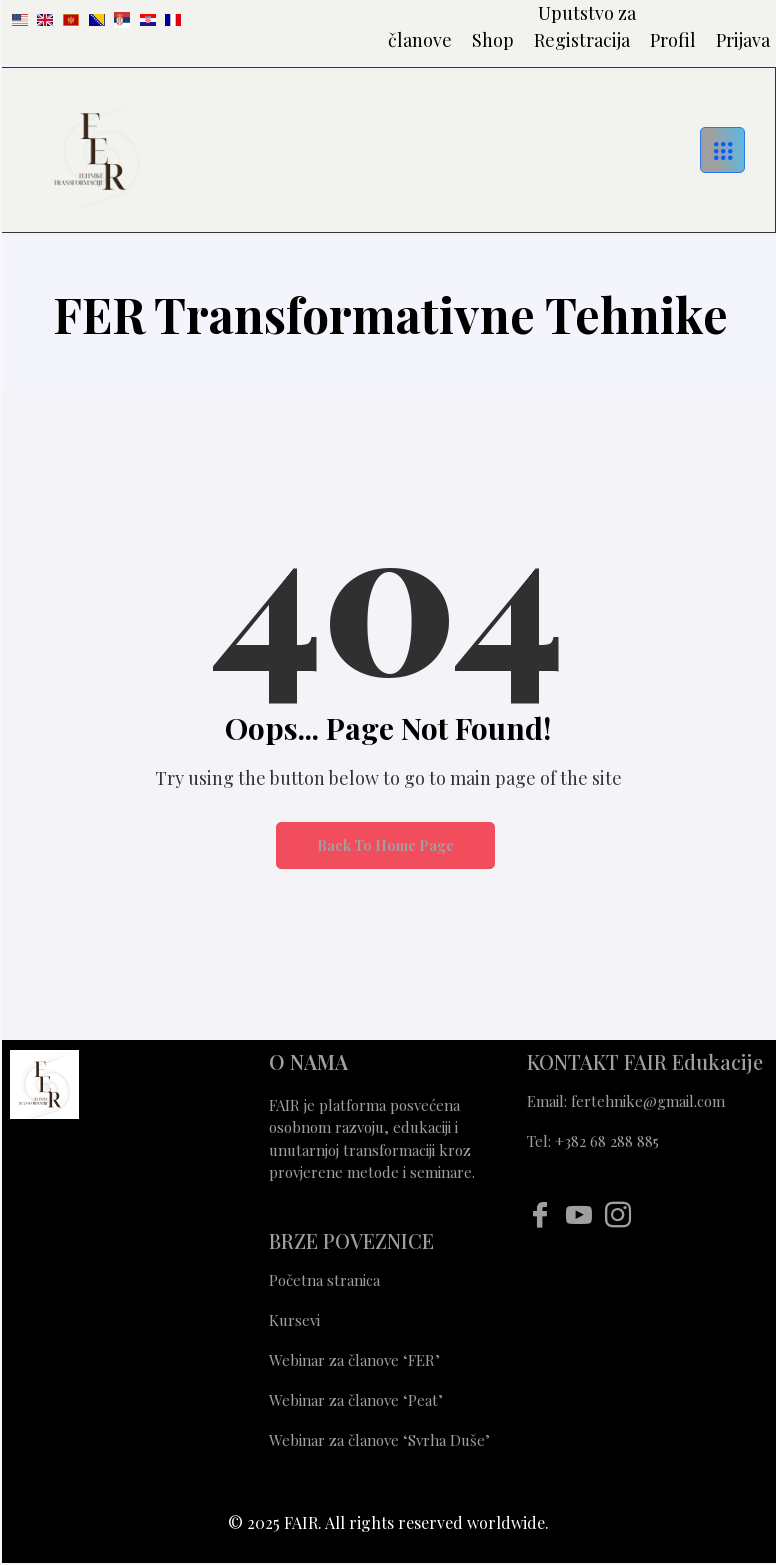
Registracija (582, 40)
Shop (493, 40)
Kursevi (294, 1320)
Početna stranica (324, 1280)
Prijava (743, 40)
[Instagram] (617, 1213)
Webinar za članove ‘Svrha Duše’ (381, 1440)
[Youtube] (578, 1213)
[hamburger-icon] (722, 149)
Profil (673, 40)
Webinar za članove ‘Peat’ (356, 1400)
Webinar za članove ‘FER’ (354, 1360)
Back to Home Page (385, 845)
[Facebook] (539, 1213)
